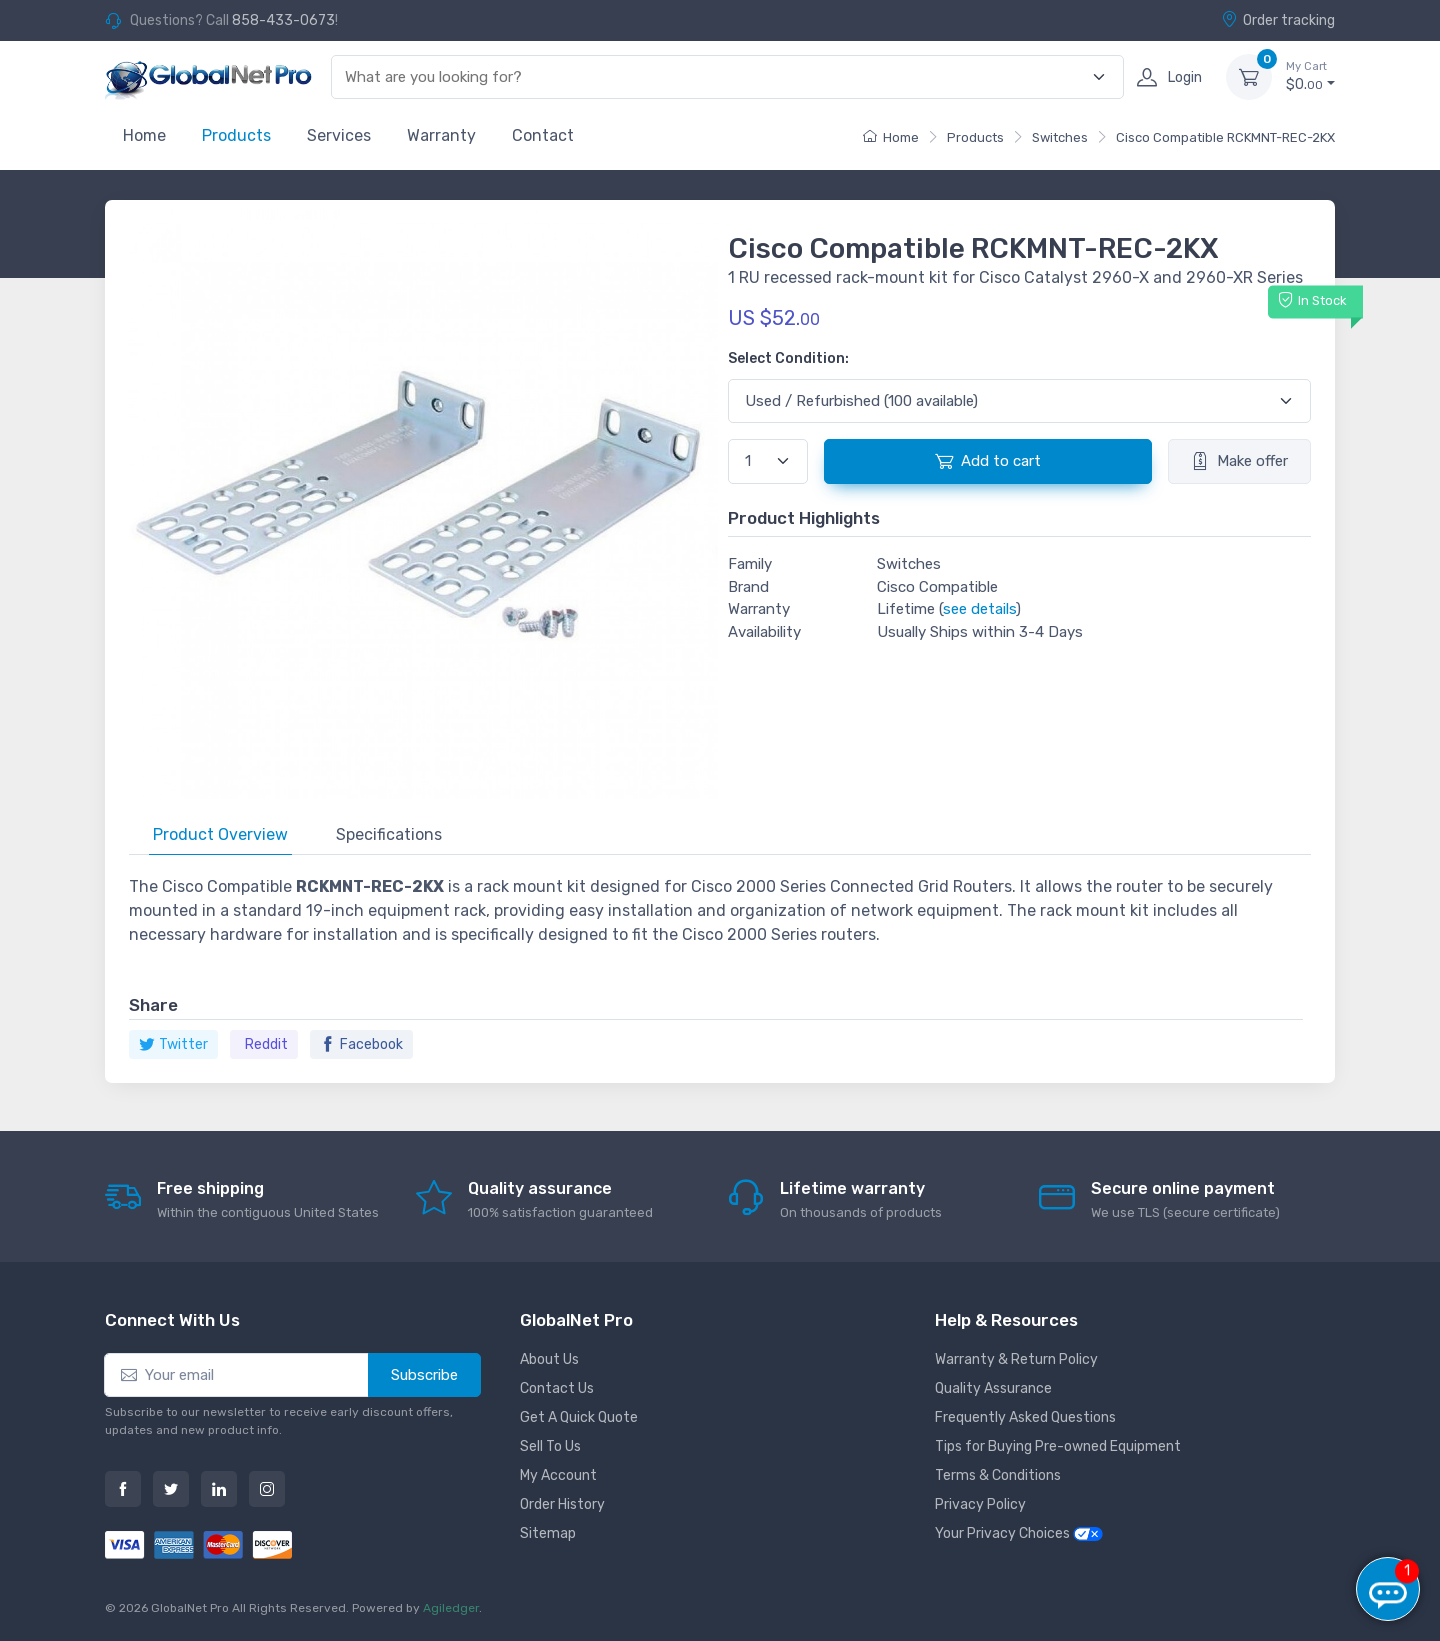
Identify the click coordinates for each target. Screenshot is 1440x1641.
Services (339, 135)
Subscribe (424, 1375)
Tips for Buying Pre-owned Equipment (1058, 1446)
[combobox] (716, 77)
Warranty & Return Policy (1016, 1359)
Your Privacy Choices (1019, 1533)
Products (236, 135)
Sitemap (548, 1533)
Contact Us (557, 1388)
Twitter (173, 1044)
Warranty (441, 135)
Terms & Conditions (998, 1475)
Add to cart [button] (988, 461)
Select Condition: (788, 358)
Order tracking (1278, 20)
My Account (558, 1475)
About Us (549, 1359)
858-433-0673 (283, 20)
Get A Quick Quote (579, 1417)
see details (979, 609)
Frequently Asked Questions (1025, 1417)
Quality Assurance (993, 1388)
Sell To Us (550, 1446)
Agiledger (451, 1608)
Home (144, 135)
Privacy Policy (980, 1504)
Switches (1060, 137)
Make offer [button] (1239, 461)
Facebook (361, 1044)
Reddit (266, 1044)
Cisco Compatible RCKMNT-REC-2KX (1225, 137)
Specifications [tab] (389, 834)
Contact (543, 135)
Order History (562, 1504)
